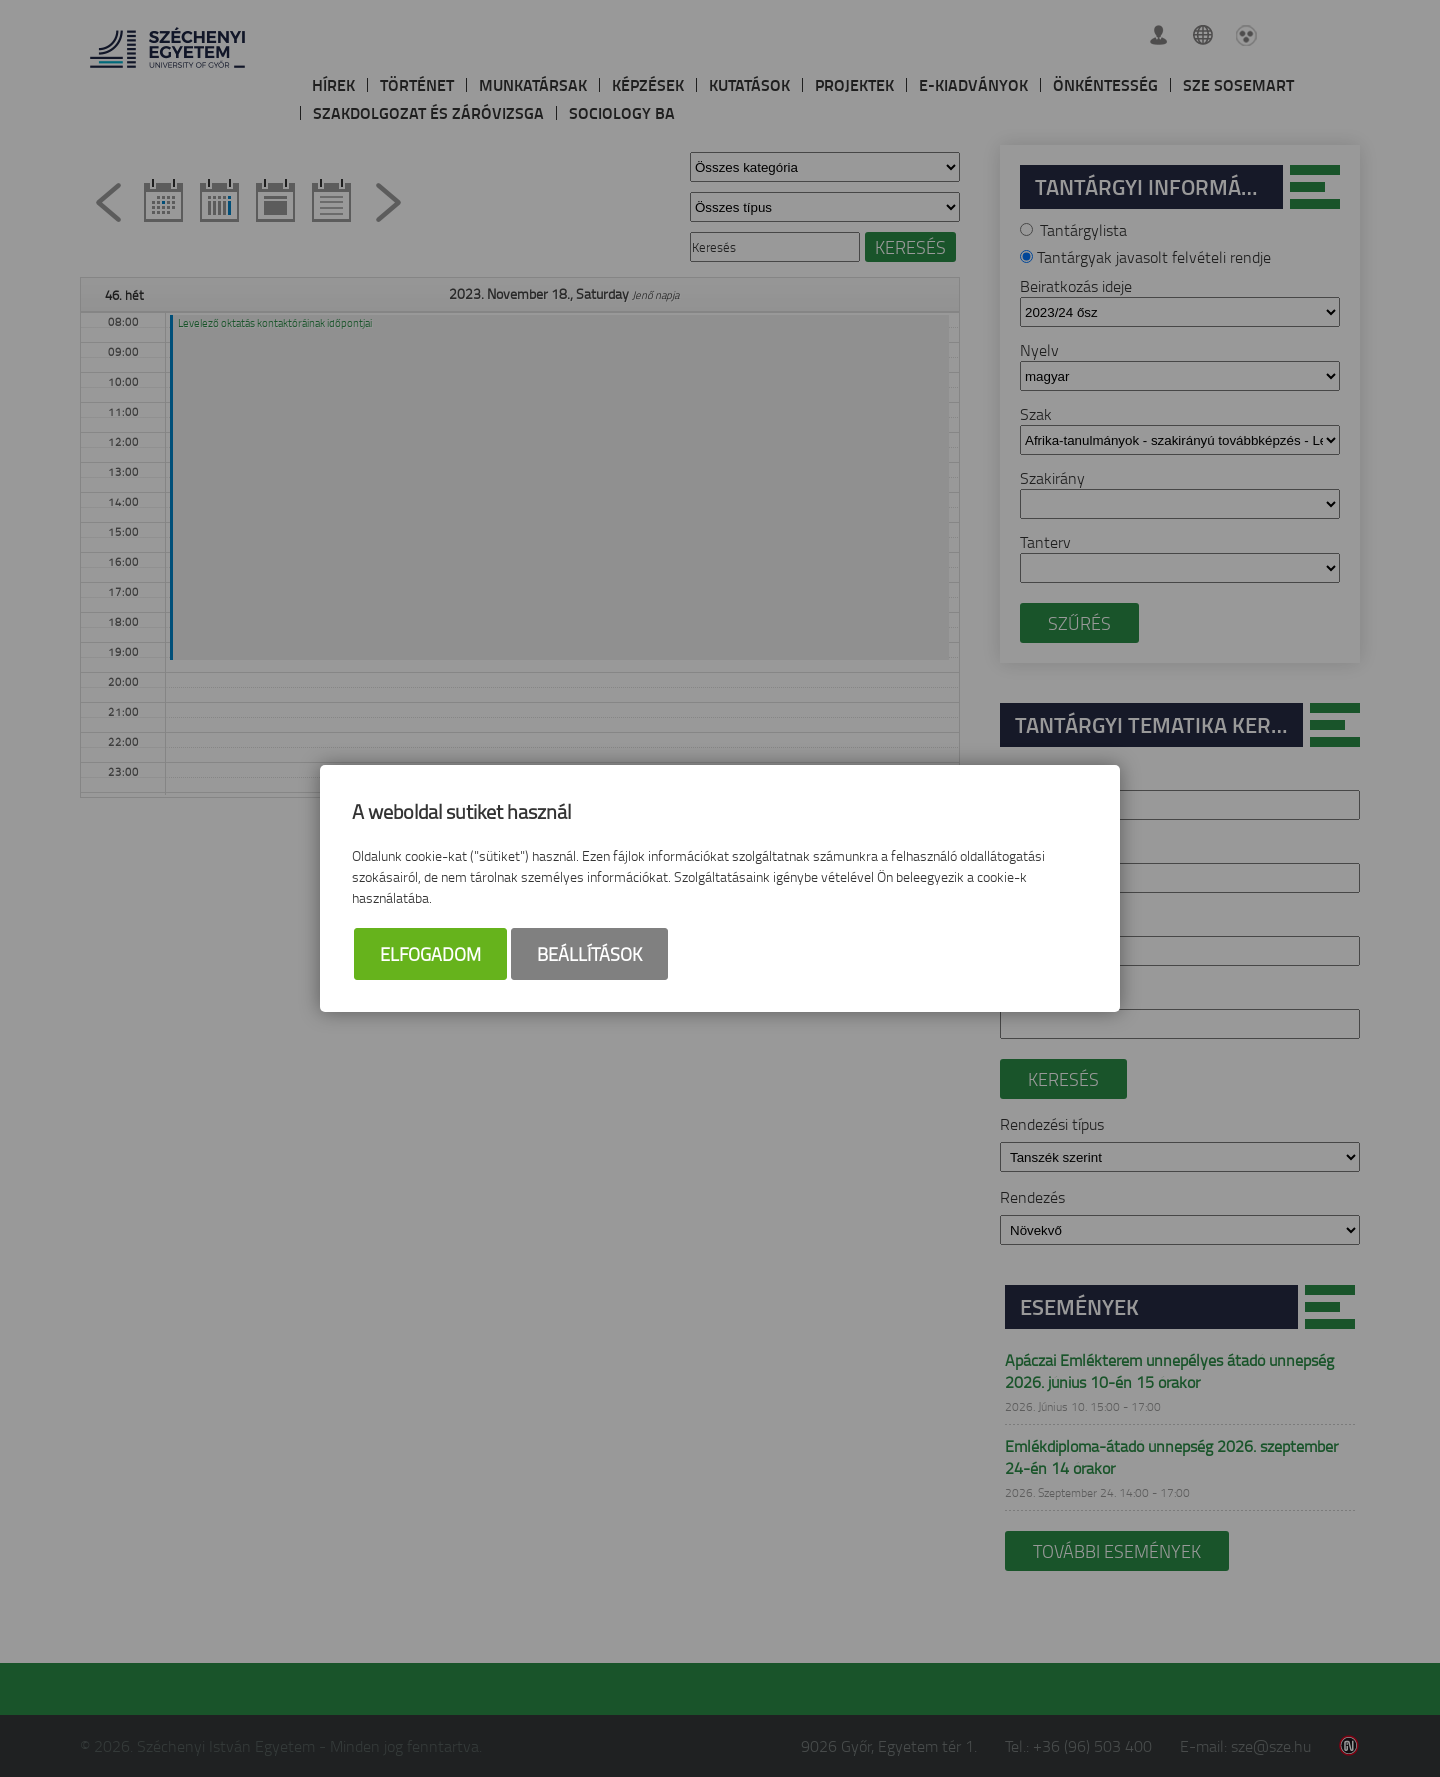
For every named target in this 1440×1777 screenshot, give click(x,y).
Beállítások (589, 955)
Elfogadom (430, 955)
